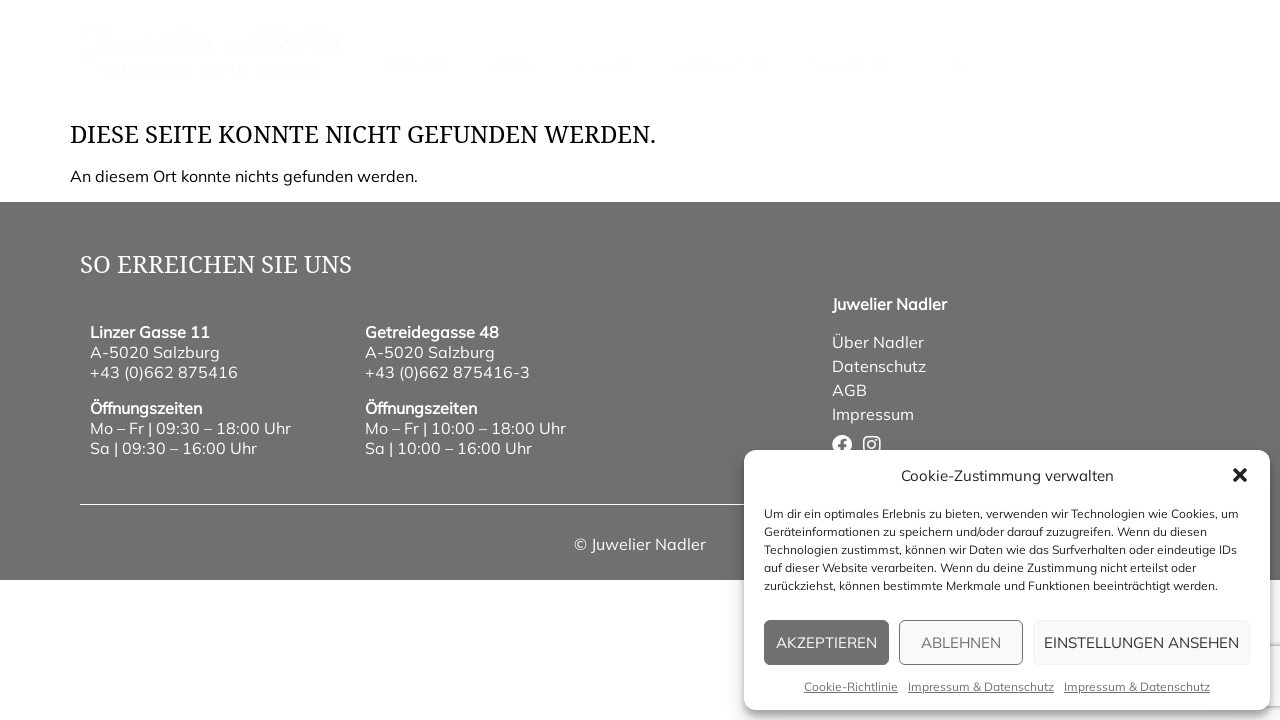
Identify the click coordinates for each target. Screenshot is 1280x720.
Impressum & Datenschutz (981, 686)
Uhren (512, 66)
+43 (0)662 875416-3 (447, 372)
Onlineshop (850, 66)
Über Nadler (722, 66)
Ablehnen (961, 642)
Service (830, 40)
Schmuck (417, 66)
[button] (1240, 475)
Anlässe (605, 66)
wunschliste (927, 40)
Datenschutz (879, 366)
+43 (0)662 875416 (164, 372)
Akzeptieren (826, 642)
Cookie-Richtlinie (851, 686)
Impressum (873, 414)
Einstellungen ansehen (1141, 642)
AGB (849, 390)
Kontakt (746, 40)
